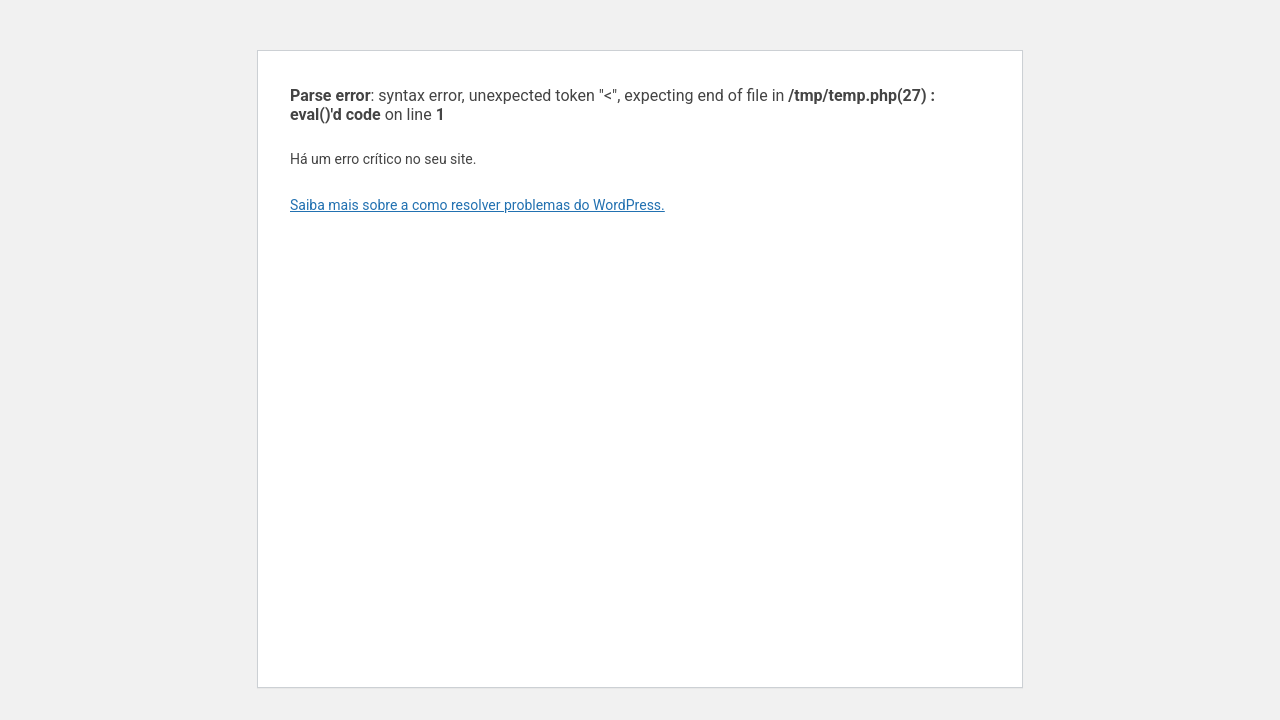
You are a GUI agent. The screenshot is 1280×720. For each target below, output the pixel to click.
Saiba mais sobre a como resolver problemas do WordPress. (477, 205)
